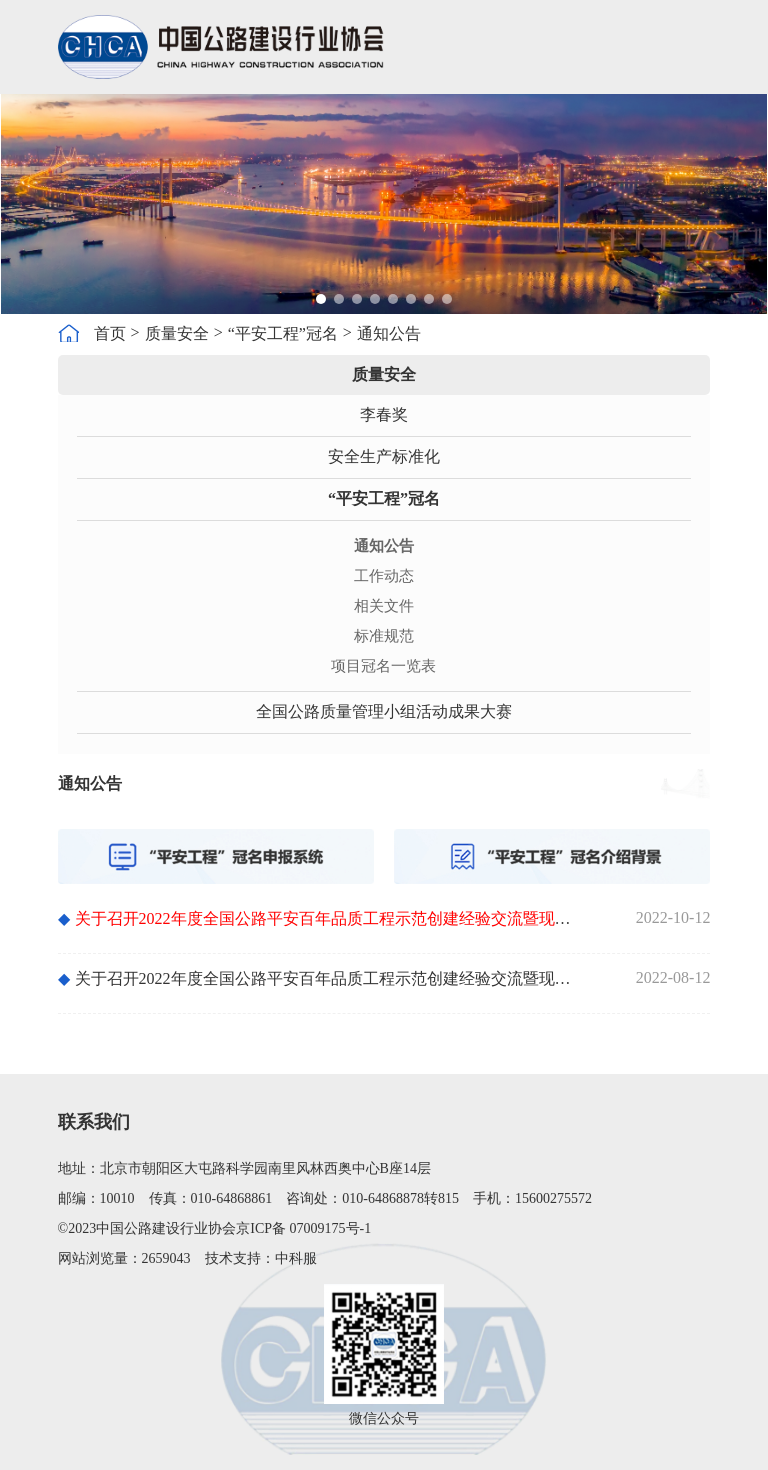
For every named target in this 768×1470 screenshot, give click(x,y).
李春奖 (384, 414)
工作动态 (384, 576)
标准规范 (384, 636)
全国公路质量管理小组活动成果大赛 (384, 711)
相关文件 (384, 606)
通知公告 (389, 333)
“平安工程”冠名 (283, 333)
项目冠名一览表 (383, 666)
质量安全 (177, 333)
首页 (110, 333)
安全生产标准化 (384, 456)
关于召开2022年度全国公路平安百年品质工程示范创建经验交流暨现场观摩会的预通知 (319, 978)
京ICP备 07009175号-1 (303, 1228)
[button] (321, 299)
